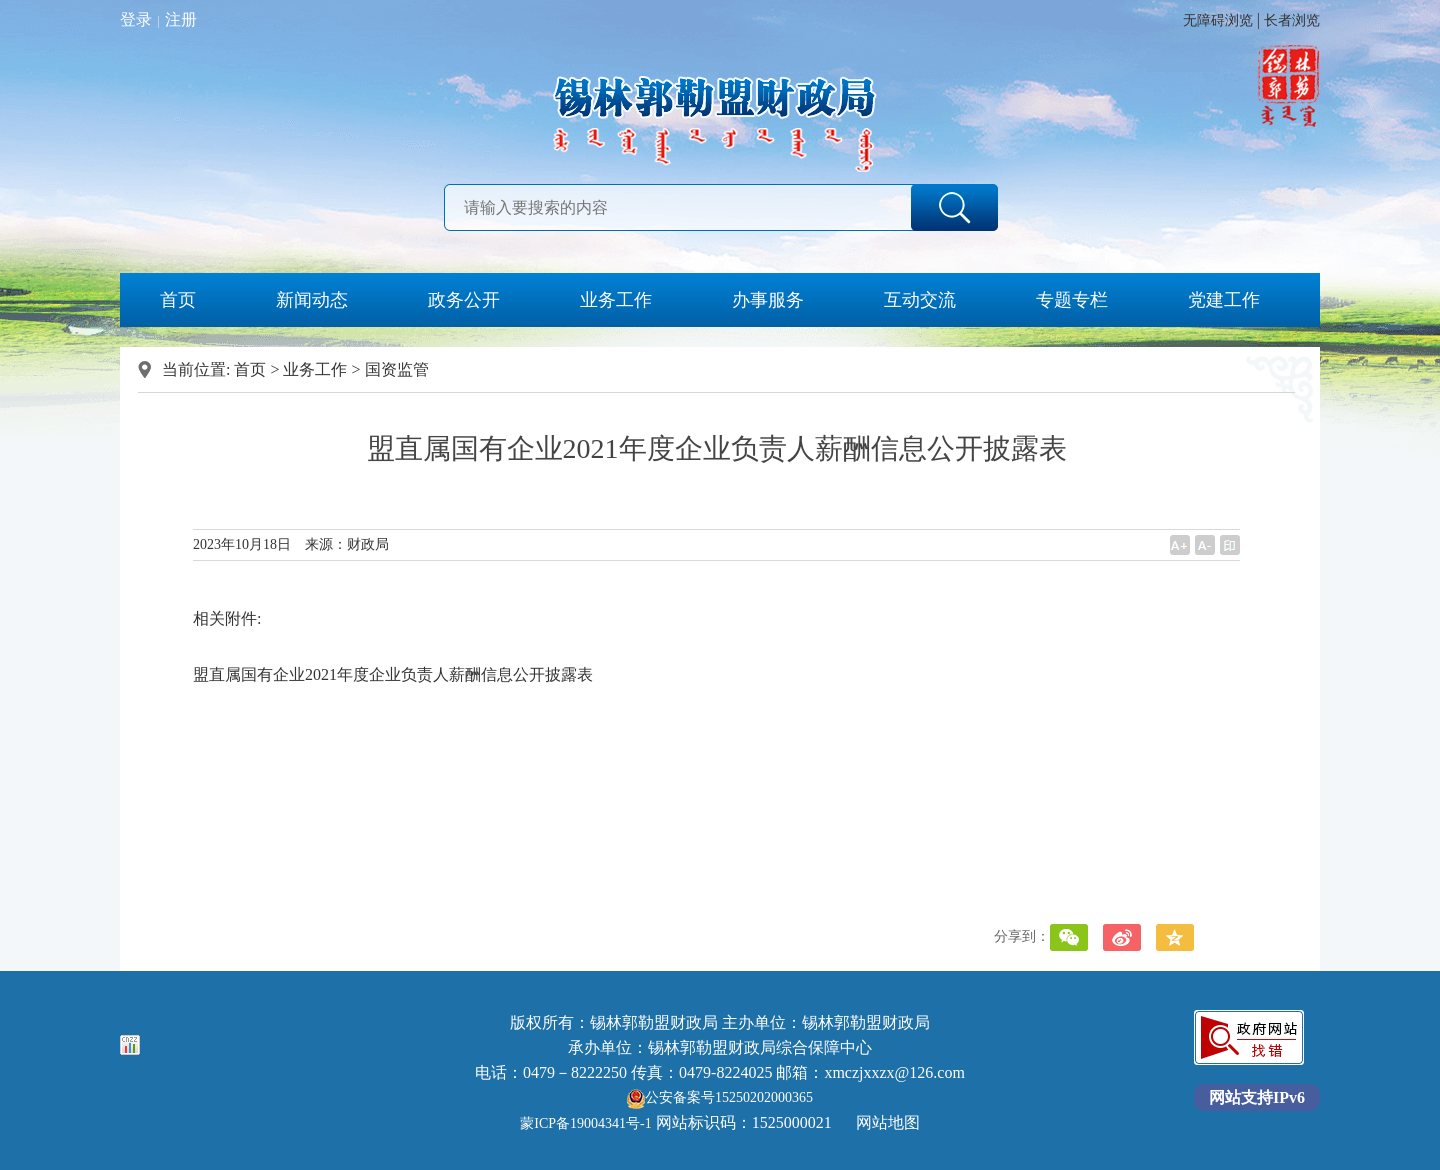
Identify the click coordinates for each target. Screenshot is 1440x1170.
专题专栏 (1072, 300)
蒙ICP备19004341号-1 (585, 1123)
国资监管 (397, 369)
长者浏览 (1292, 20)
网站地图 (888, 1122)
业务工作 (616, 300)
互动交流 (920, 300)
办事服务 (768, 300)
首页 (178, 300)
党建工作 (1224, 300)
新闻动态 (312, 300)
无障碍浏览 (1218, 20)
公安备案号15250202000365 (720, 1097)
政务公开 (464, 300)
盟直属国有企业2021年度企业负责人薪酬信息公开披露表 (393, 674)
